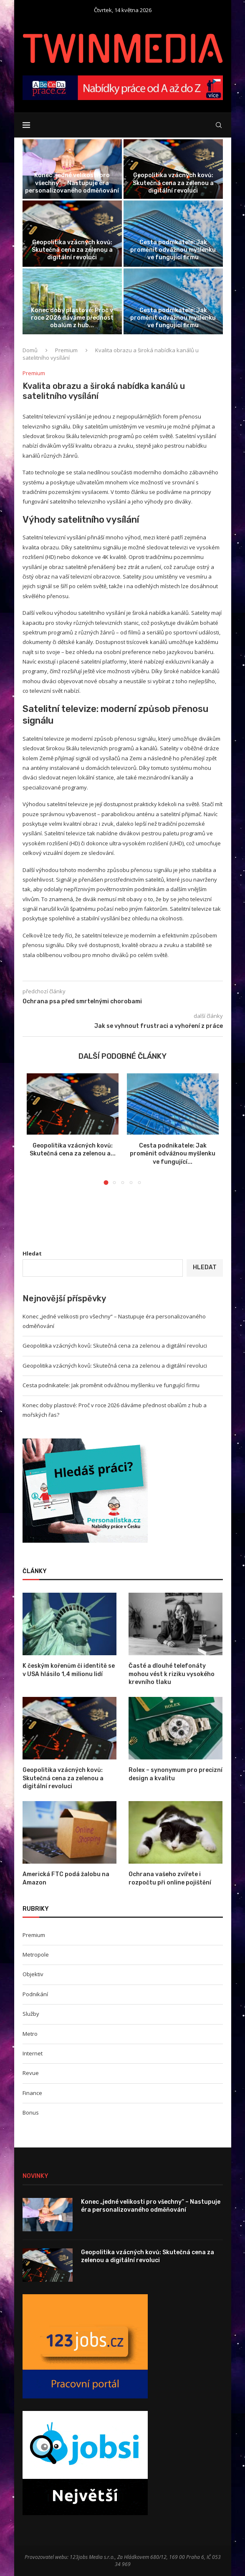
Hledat (32, 1253)
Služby (31, 2013)
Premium (66, 350)
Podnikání (35, 1994)
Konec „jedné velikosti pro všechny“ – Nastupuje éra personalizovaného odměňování (72, 183)
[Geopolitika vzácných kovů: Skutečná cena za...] (173, 169)
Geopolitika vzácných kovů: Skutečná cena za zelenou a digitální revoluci (173, 183)
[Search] (219, 125)
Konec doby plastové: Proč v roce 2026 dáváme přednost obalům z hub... (72, 318)
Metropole (36, 1954)
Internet (33, 2053)
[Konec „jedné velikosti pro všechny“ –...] (72, 169)
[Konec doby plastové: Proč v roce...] (72, 301)
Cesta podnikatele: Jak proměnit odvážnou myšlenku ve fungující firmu (173, 250)
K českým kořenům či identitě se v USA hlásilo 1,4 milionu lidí (69, 1670)
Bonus (31, 2112)
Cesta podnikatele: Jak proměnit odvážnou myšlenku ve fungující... (172, 1153)
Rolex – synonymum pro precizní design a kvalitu (175, 1774)
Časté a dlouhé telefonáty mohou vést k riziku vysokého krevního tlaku (172, 1674)
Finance (32, 2093)
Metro (30, 2033)
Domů (30, 350)
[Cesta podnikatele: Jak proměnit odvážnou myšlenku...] (173, 233)
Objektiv (33, 1974)
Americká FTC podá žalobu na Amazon (66, 1878)
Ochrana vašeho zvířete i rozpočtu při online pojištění (170, 1878)
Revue (31, 2073)
